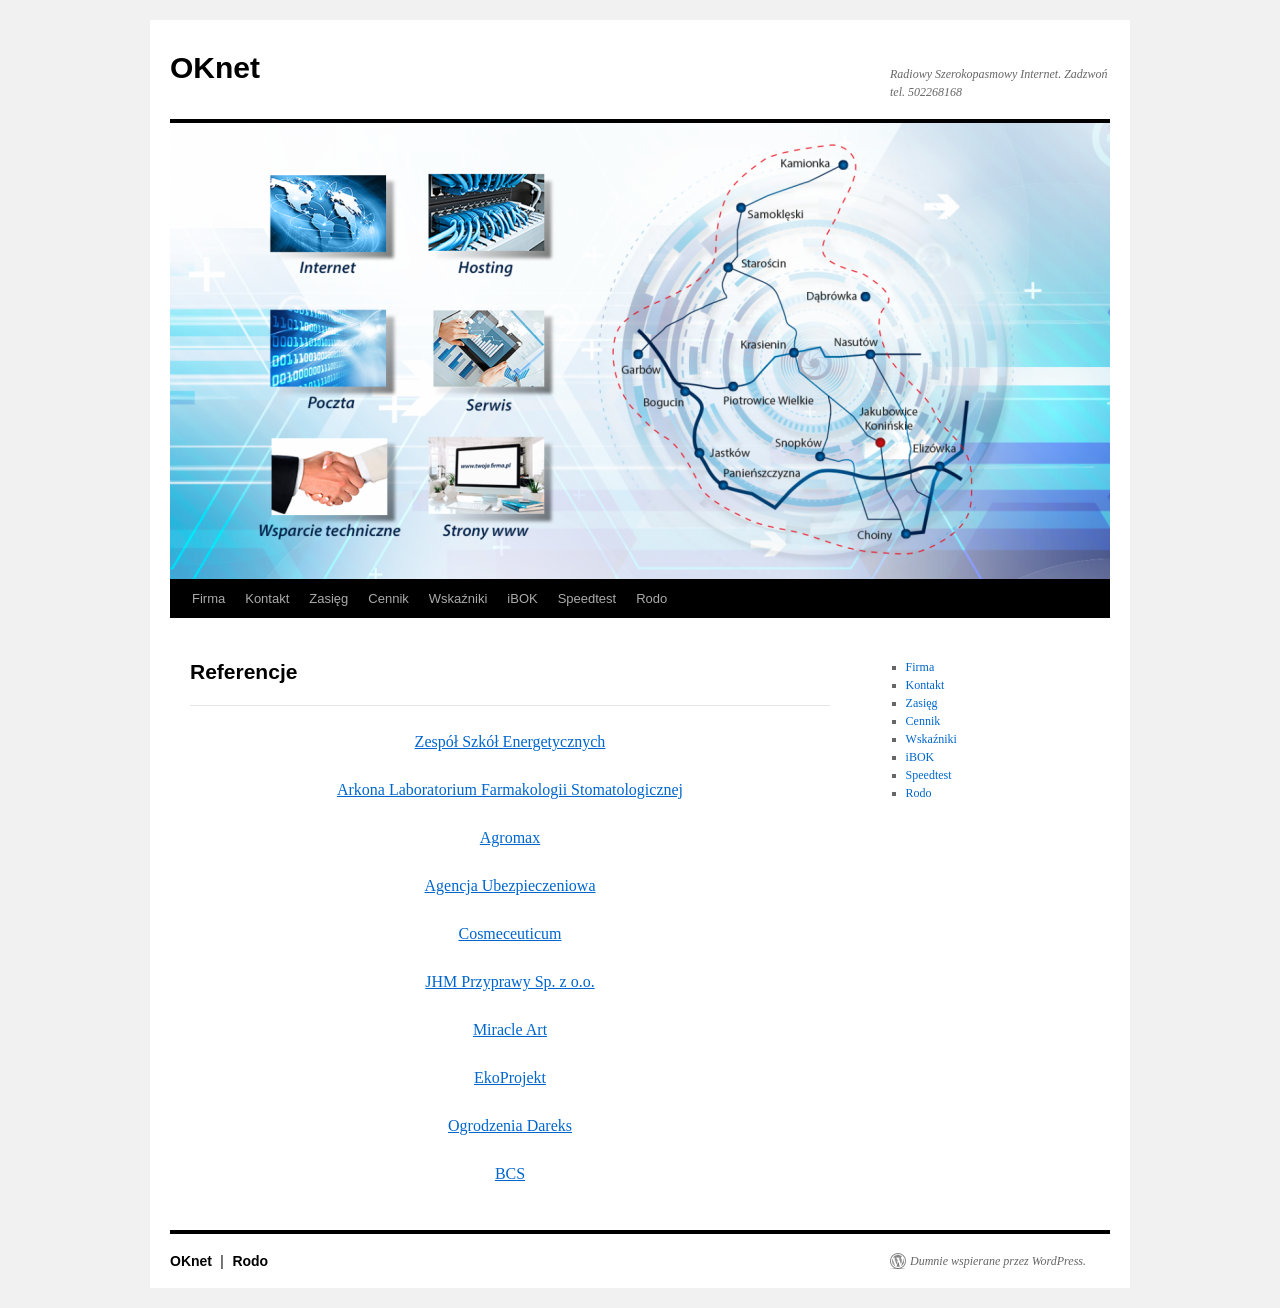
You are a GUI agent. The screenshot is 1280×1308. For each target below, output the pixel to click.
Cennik (388, 598)
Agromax (510, 837)
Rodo (651, 598)
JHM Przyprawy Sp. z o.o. (509, 981)
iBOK (522, 598)
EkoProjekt (510, 1077)
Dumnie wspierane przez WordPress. (998, 1261)
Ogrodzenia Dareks (510, 1125)
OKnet (215, 67)
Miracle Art (510, 1029)
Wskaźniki (458, 598)
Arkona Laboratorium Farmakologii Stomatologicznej (510, 789)
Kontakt (267, 598)
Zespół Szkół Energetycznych (510, 741)
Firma (208, 598)
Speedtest (587, 598)
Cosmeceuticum (509, 933)
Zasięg (328, 598)
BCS (510, 1173)
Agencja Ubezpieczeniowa (509, 885)
